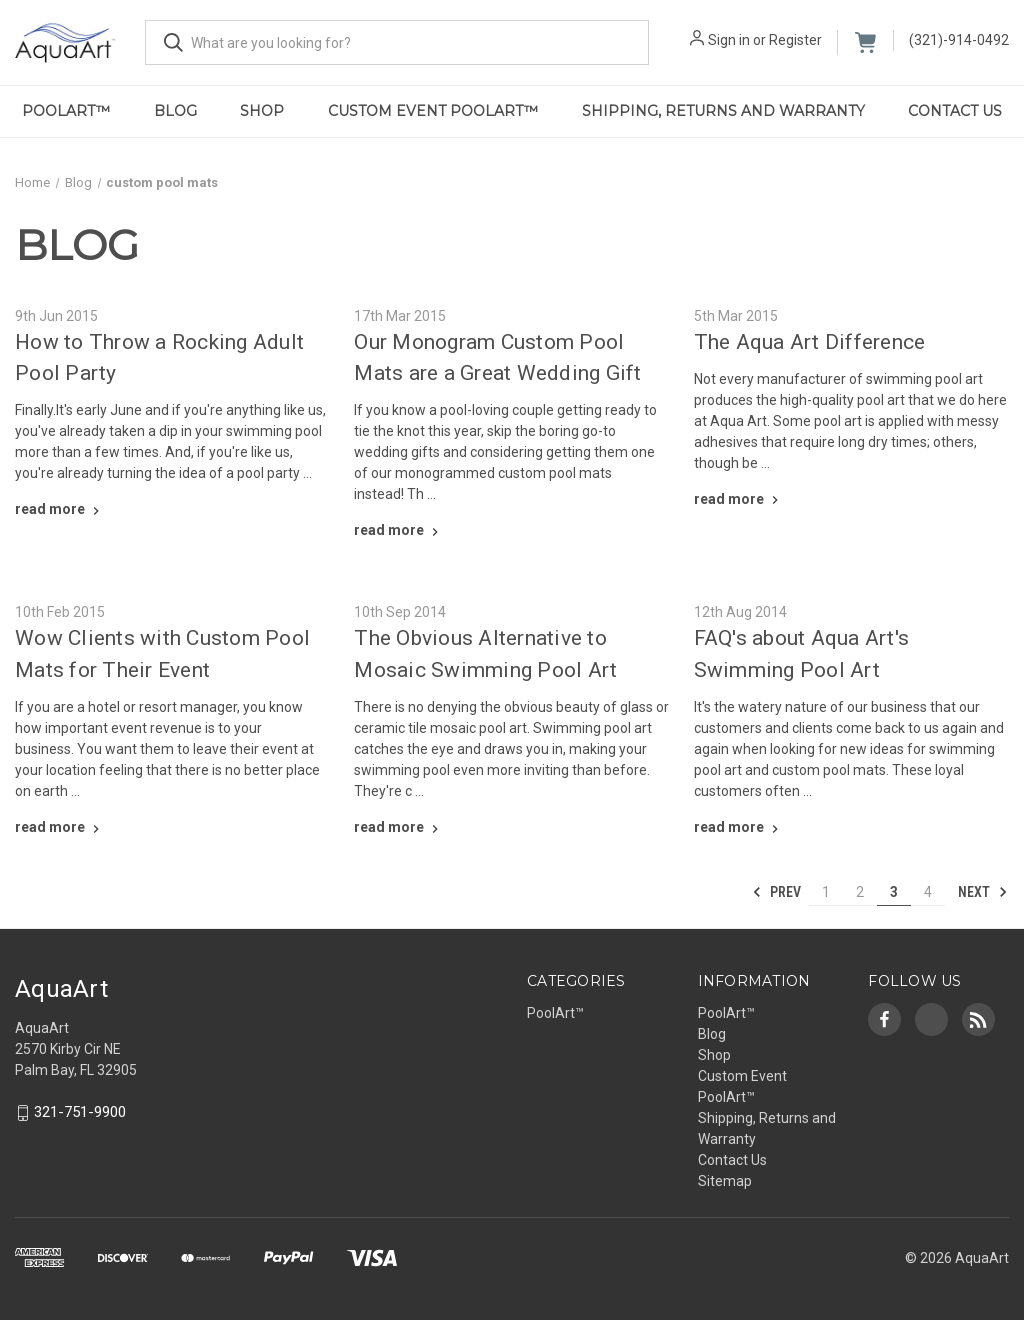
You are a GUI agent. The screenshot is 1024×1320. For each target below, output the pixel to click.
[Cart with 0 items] (865, 42)
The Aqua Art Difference (810, 342)
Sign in (729, 40)
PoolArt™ (66, 111)
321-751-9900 (80, 1112)
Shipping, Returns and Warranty (723, 111)
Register (795, 40)
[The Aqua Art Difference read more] (738, 499)
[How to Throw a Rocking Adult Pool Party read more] (59, 509)
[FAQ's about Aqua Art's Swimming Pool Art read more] (738, 827)
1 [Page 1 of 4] (826, 892)
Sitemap (725, 1181)
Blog (175, 111)
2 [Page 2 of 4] (860, 892)
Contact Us (732, 1160)
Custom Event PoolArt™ (433, 111)
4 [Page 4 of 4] (928, 892)
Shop (262, 111)
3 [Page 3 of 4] (894, 892)
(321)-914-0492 (959, 40)
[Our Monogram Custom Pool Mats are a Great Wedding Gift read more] (398, 530)
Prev (776, 892)
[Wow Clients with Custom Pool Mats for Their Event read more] (59, 827)
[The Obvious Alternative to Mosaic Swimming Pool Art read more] (398, 827)
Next (983, 892)
